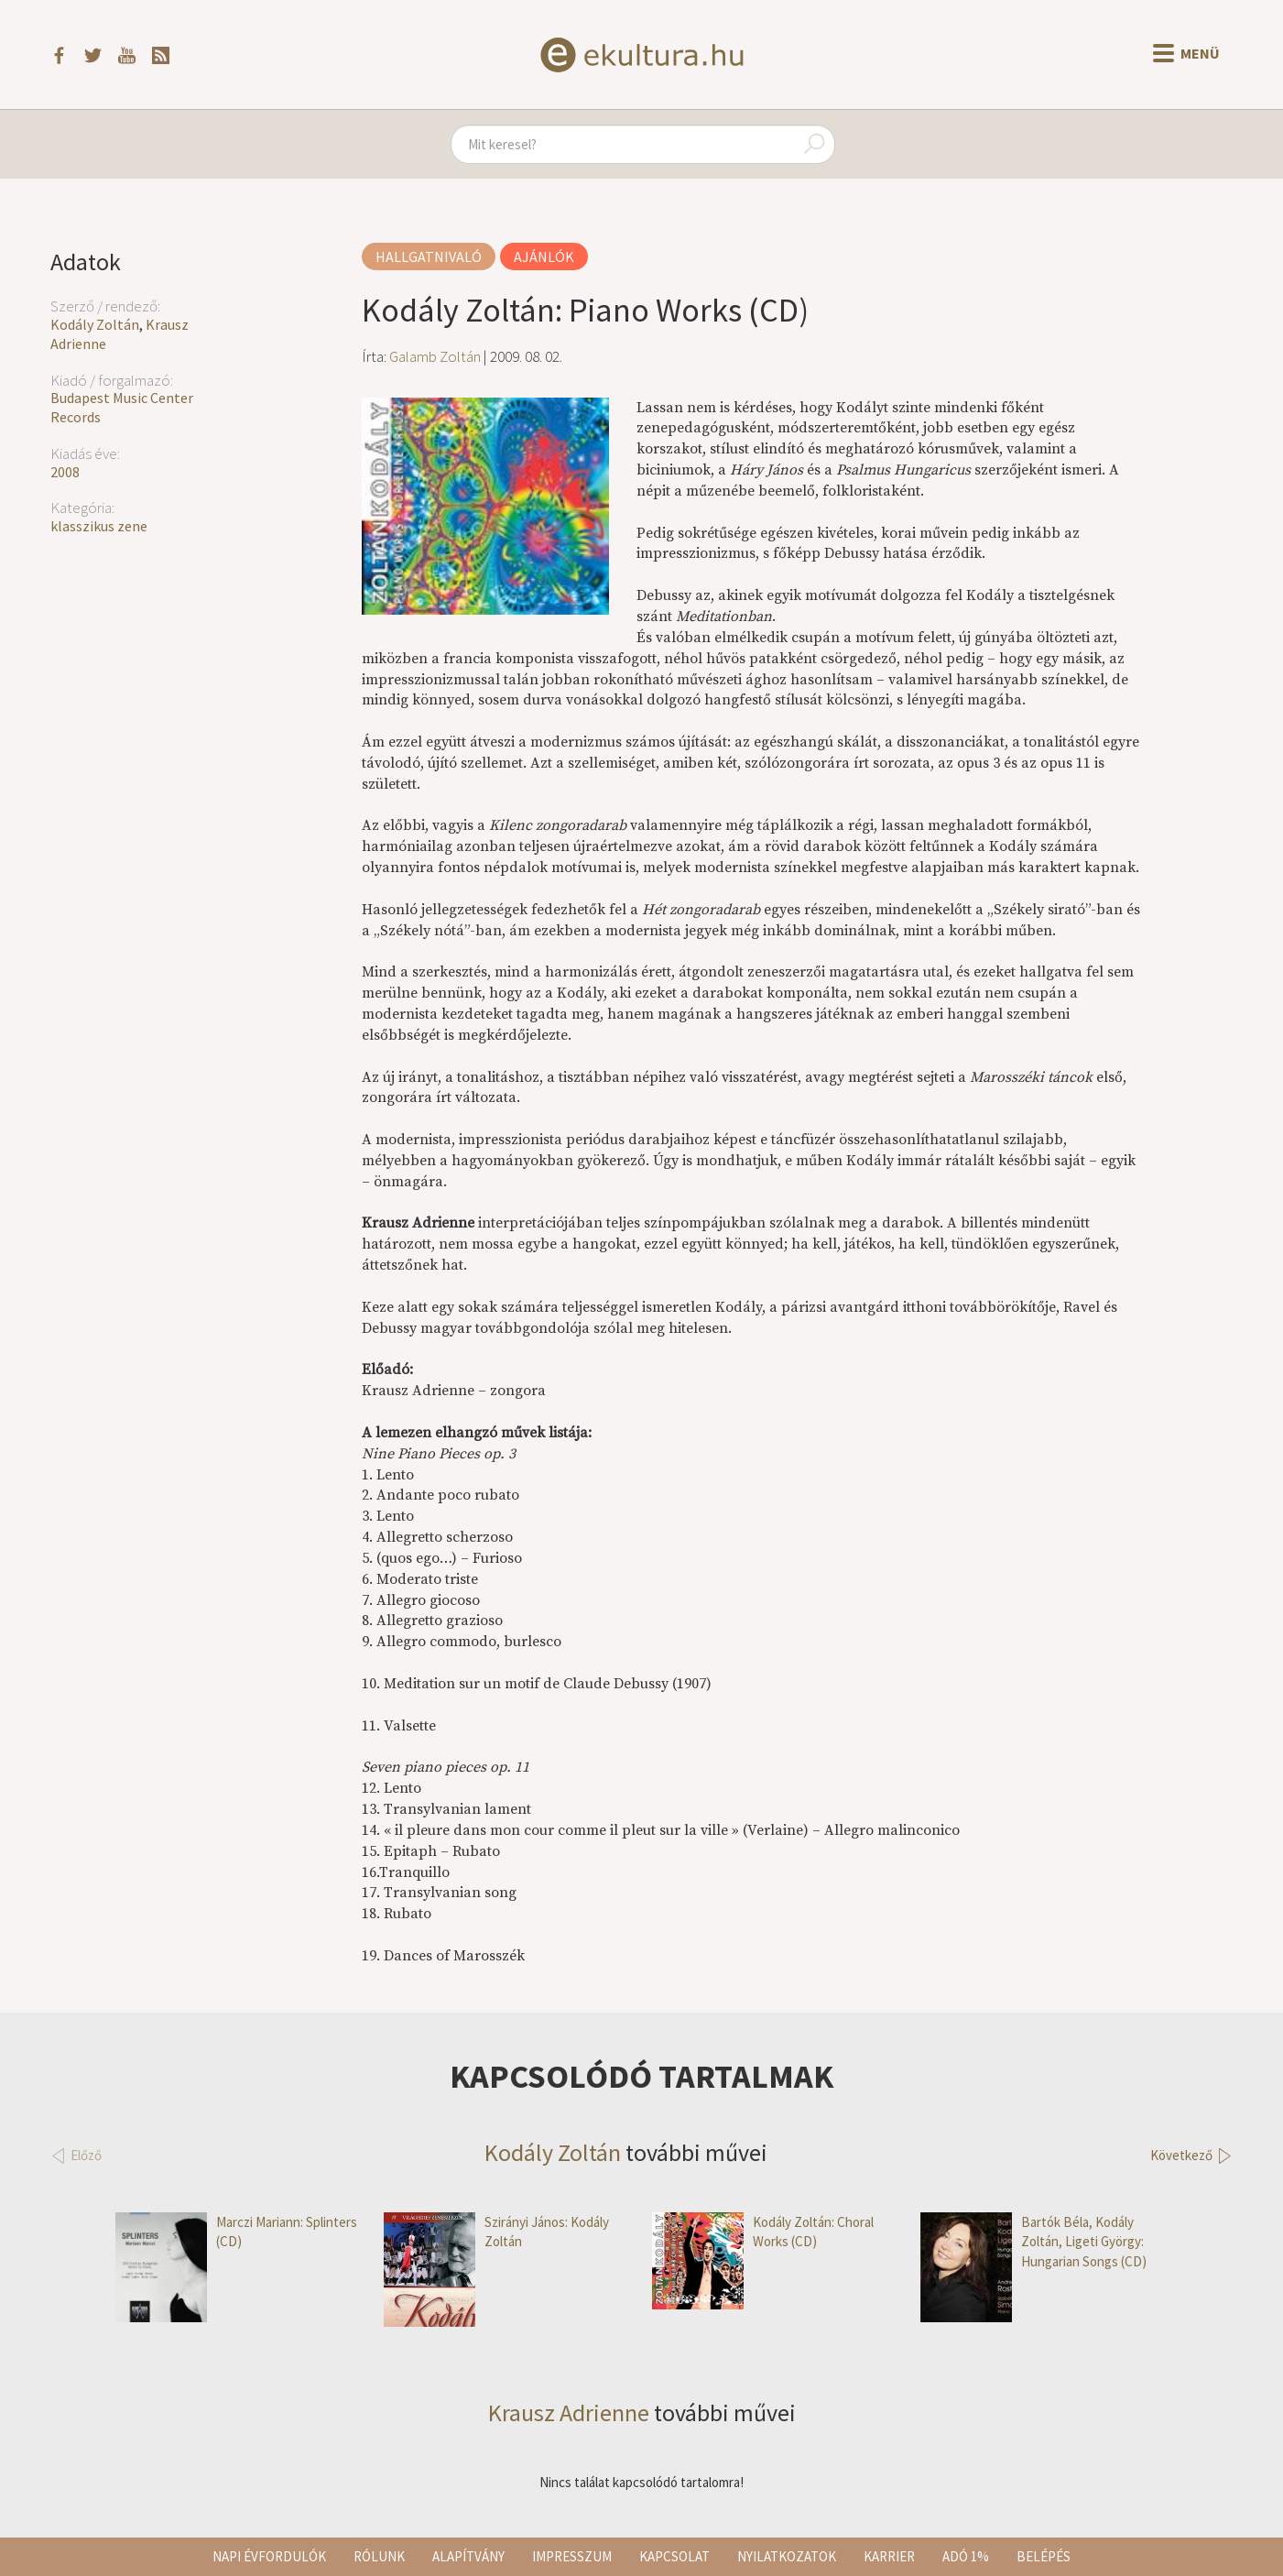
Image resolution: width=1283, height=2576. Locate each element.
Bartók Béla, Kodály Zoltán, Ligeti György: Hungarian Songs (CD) (1033, 2241)
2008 (65, 472)
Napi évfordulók (269, 2556)
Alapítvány (468, 2556)
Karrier (889, 2556)
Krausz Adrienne (568, 2412)
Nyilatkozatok (786, 2556)
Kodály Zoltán (94, 324)
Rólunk (379, 2556)
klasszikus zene (98, 526)
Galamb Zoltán (435, 356)
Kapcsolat (674, 2556)
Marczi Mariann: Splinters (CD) (236, 2232)
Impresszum (572, 2556)
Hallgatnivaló (428, 256)
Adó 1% (965, 2556)
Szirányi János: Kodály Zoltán (496, 2232)
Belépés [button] (1044, 2556)
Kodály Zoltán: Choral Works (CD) (763, 2232)
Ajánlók (544, 256)
